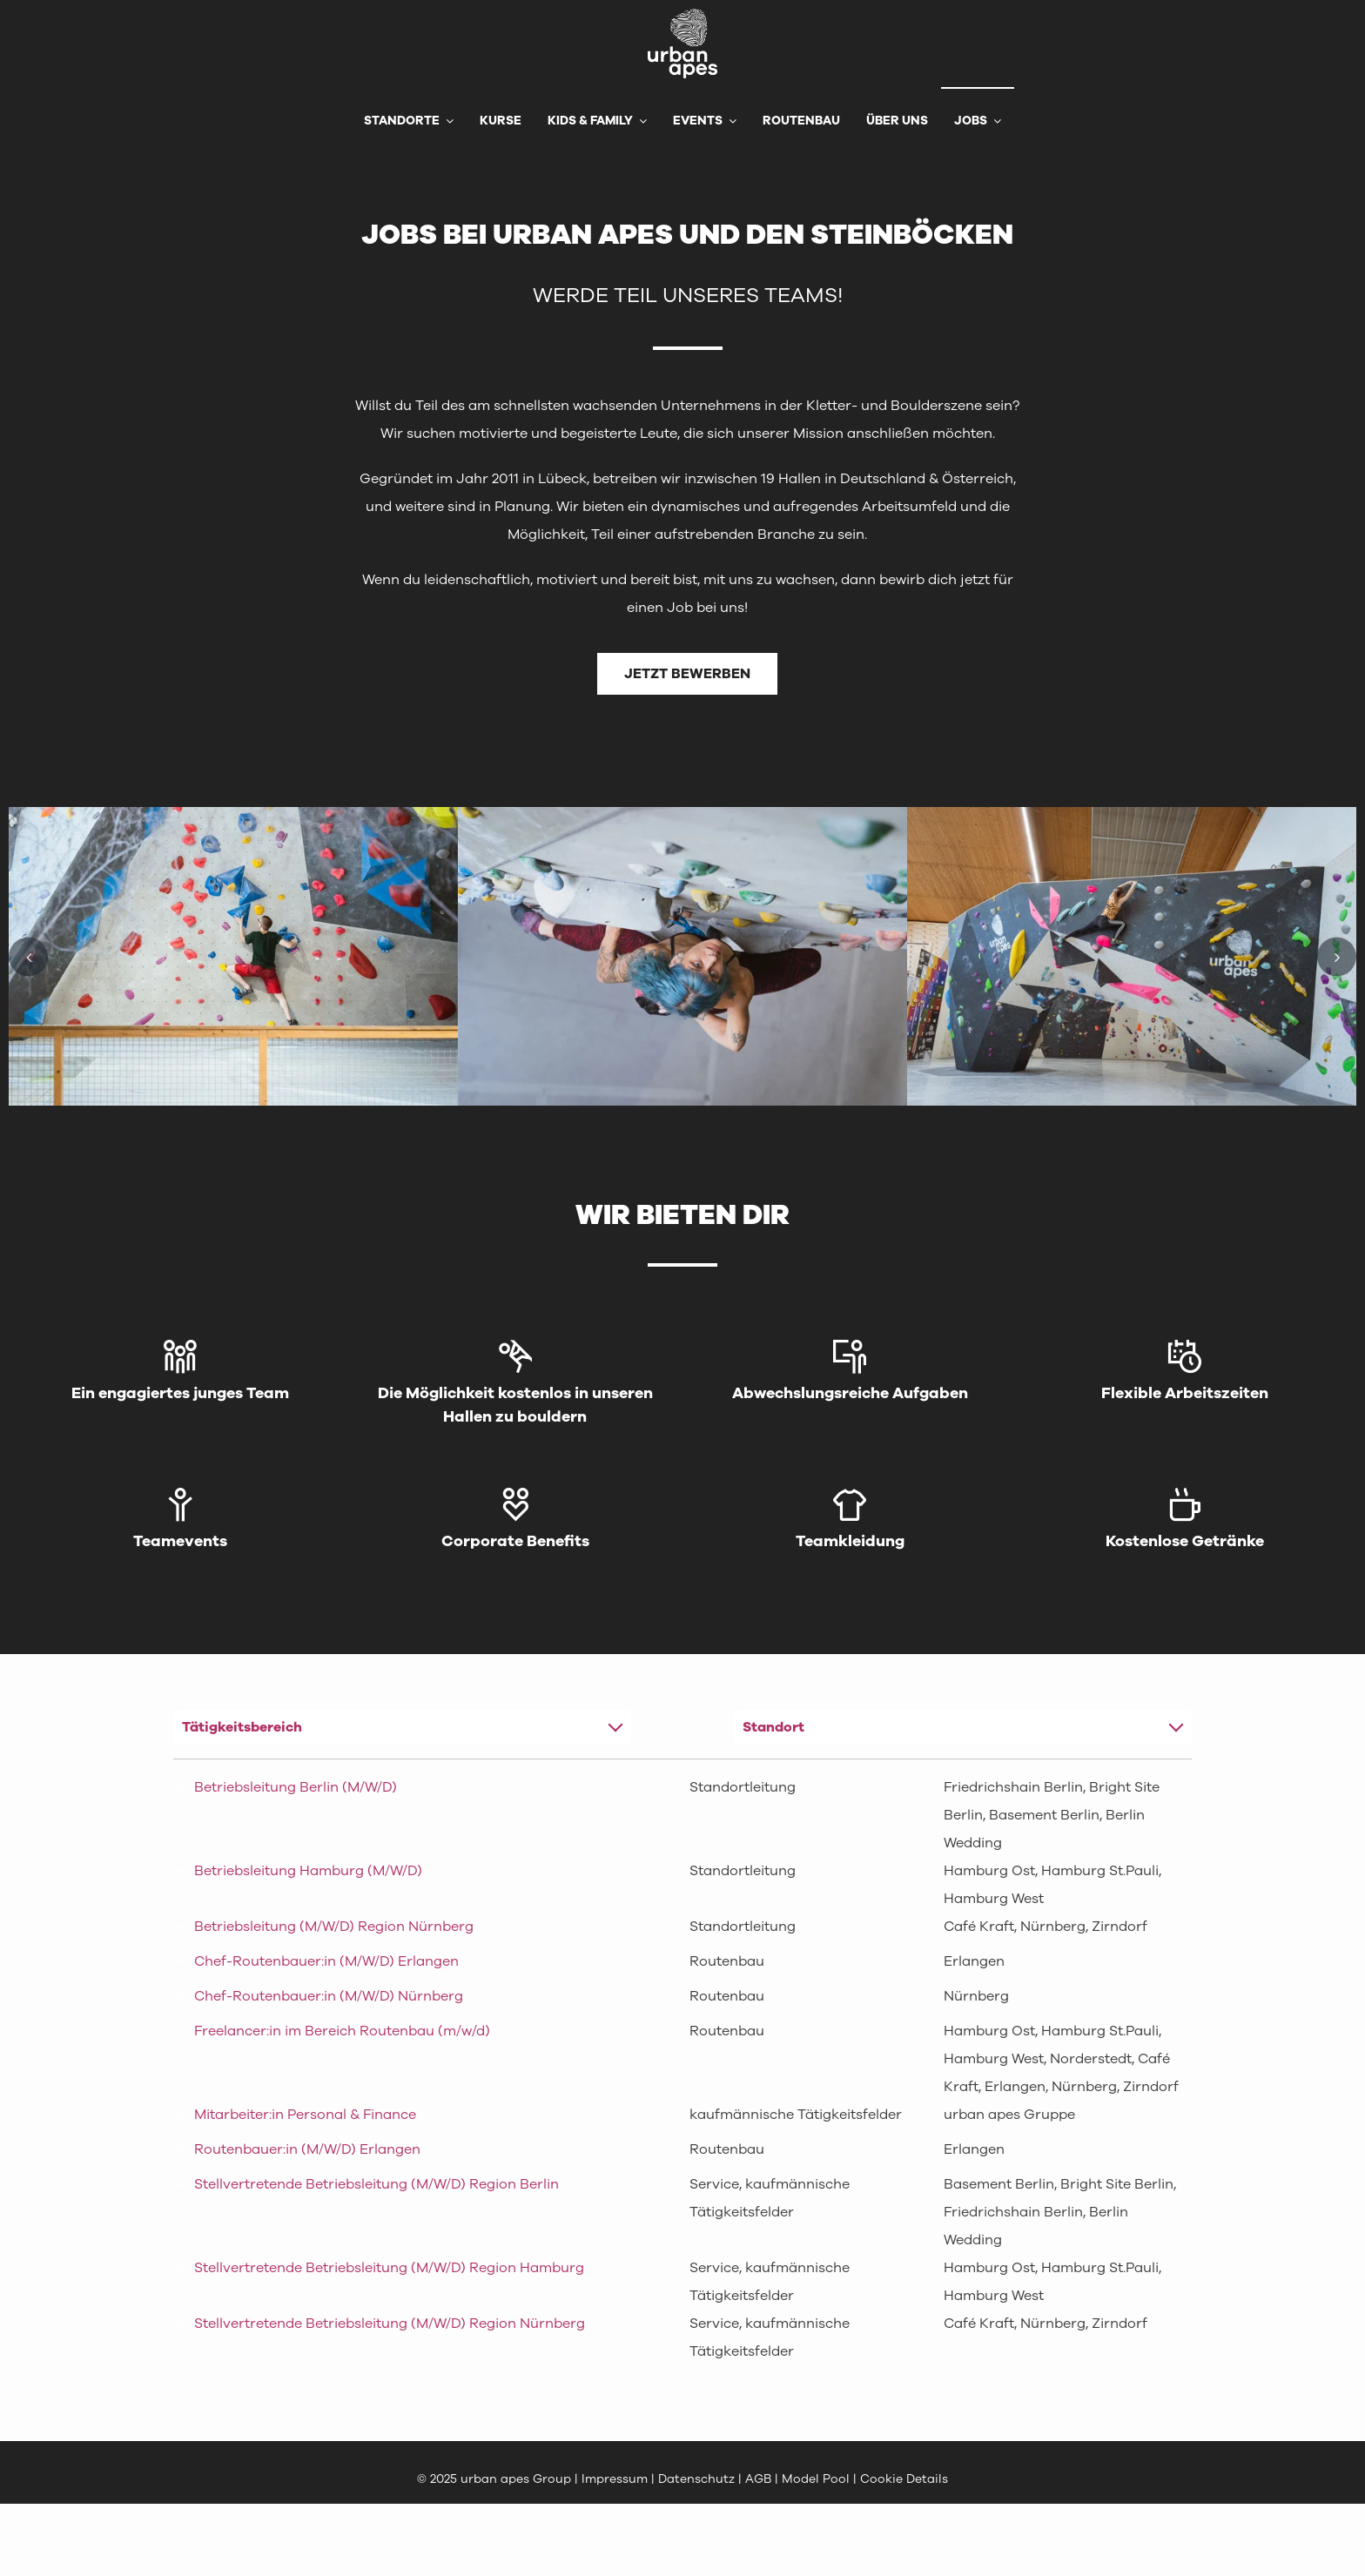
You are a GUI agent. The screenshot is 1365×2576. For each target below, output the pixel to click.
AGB (758, 2479)
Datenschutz (698, 2479)
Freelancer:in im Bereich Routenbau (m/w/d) (342, 2031)
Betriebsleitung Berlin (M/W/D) (295, 1787)
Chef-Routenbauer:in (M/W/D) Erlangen (326, 1961)
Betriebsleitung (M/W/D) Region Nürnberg (334, 1926)
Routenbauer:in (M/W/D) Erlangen (307, 2149)
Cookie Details (904, 2479)
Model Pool (816, 2479)
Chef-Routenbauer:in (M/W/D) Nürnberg (328, 1996)
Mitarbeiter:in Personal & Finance (305, 2114)
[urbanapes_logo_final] (682, 15)
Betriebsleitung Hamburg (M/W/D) (308, 1870)
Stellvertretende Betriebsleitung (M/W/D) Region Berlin (376, 2184)
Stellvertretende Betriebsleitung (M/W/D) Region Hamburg (389, 2267)
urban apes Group (516, 2479)
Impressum (615, 2479)
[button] (28, 956)
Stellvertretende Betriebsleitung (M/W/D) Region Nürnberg (389, 2323)
